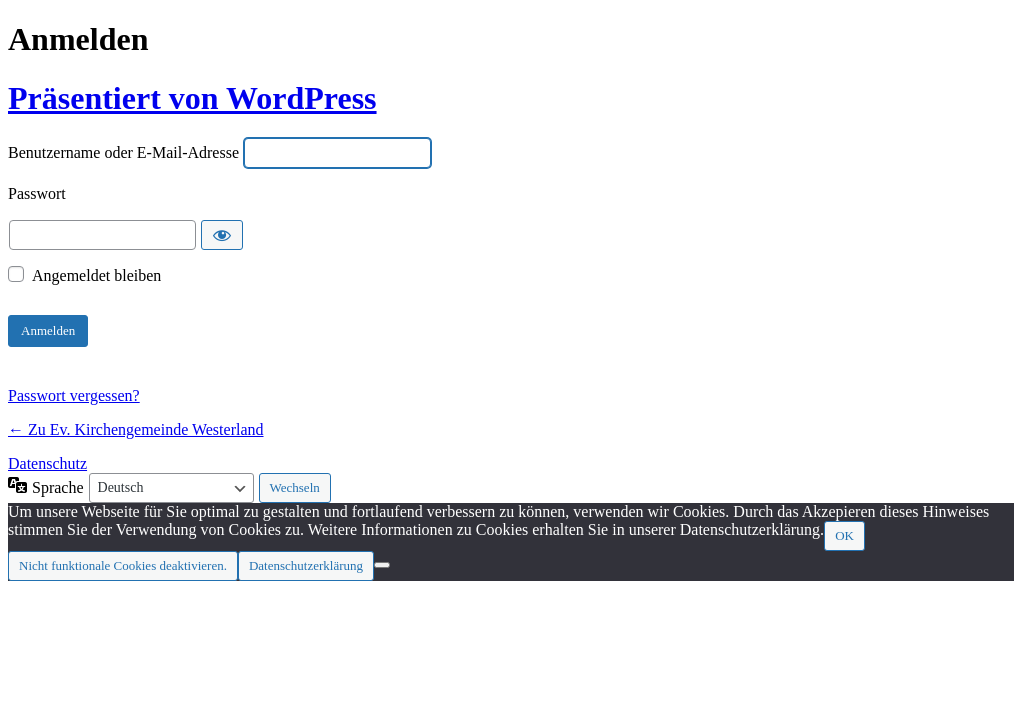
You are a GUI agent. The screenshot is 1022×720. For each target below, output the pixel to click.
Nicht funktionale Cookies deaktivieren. (123, 565)
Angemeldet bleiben (96, 275)
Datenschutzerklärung (306, 565)
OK (844, 535)
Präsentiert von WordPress (192, 98)
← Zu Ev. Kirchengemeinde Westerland (136, 429)
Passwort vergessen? (74, 395)
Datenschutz (47, 463)
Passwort (37, 194)
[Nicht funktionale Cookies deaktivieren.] (382, 565)
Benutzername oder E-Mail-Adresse (123, 153)
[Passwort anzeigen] (222, 235)
